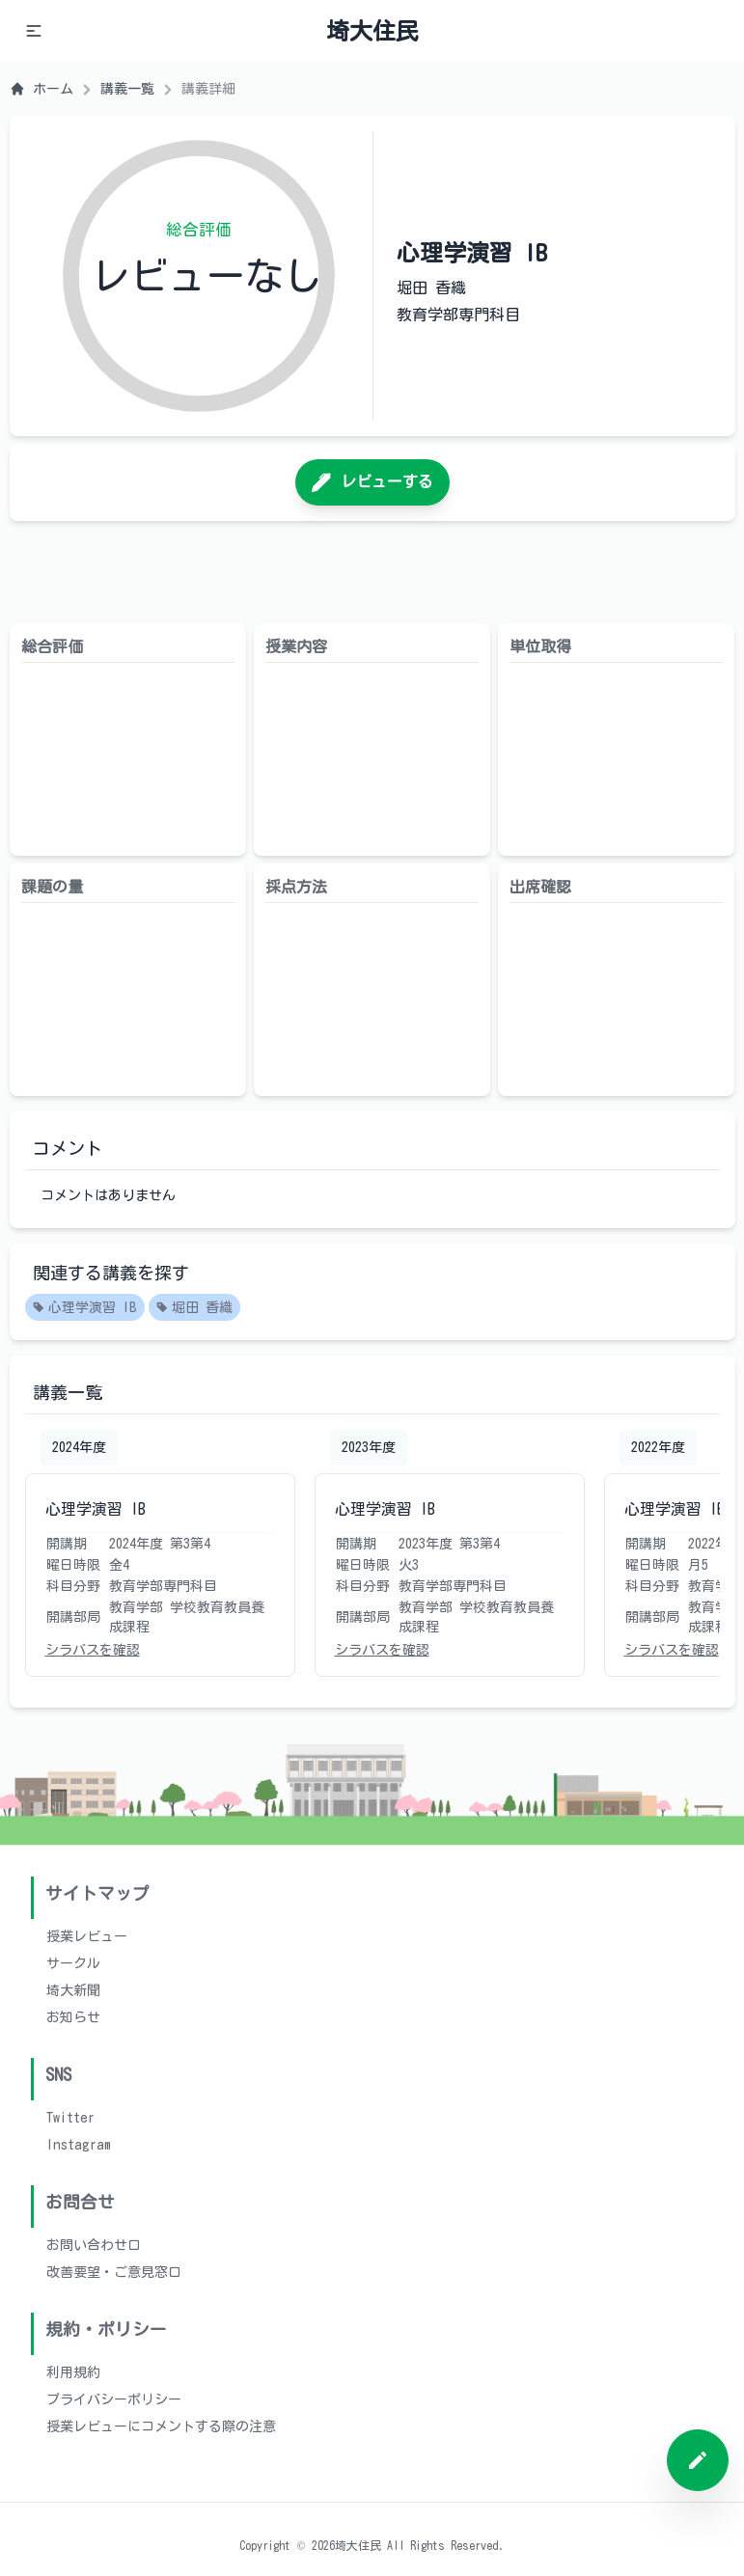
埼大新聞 (73, 1990)
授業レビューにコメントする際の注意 (161, 2426)
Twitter (70, 2117)
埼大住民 (372, 30)
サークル (73, 1963)
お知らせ (73, 2017)
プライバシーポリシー (113, 2399)
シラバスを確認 (92, 1650)
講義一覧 (127, 89)
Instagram (78, 2144)
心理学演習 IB (85, 1308)
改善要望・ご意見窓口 (113, 2272)
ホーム (41, 88)
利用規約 (73, 2372)
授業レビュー (86, 1936)
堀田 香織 (194, 1308)
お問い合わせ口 (93, 2245)
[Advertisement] (372, 572)
